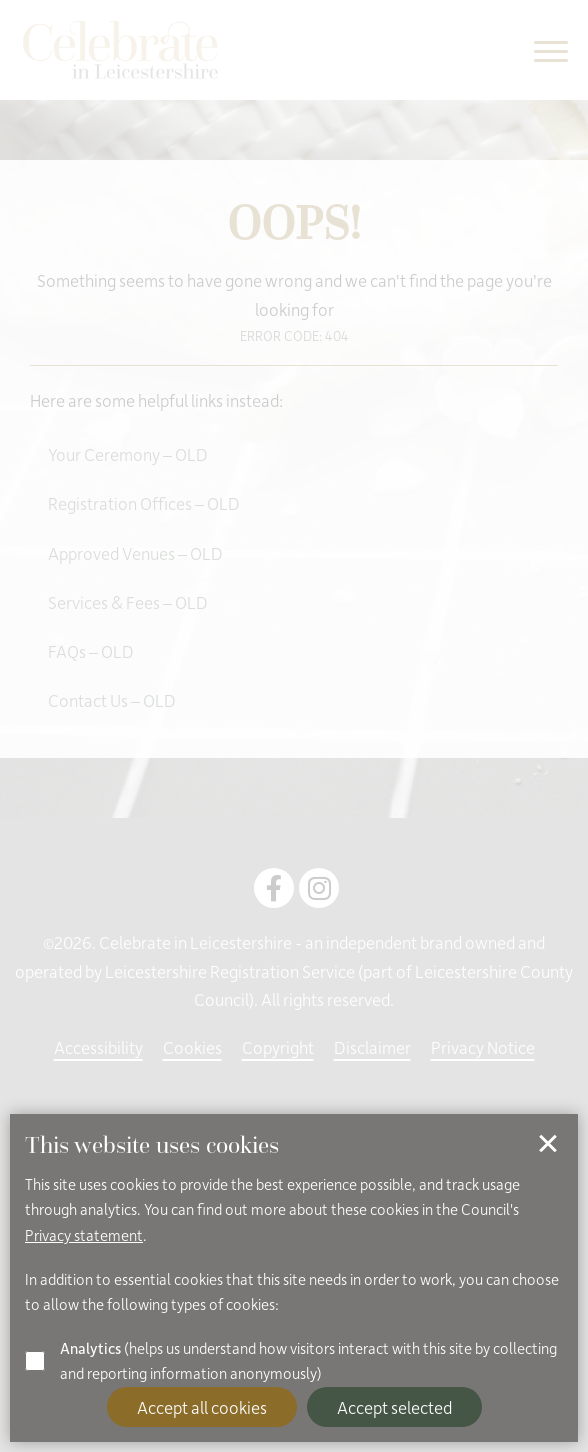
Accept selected (394, 1407)
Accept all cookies (202, 1407)
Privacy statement (84, 1235)
